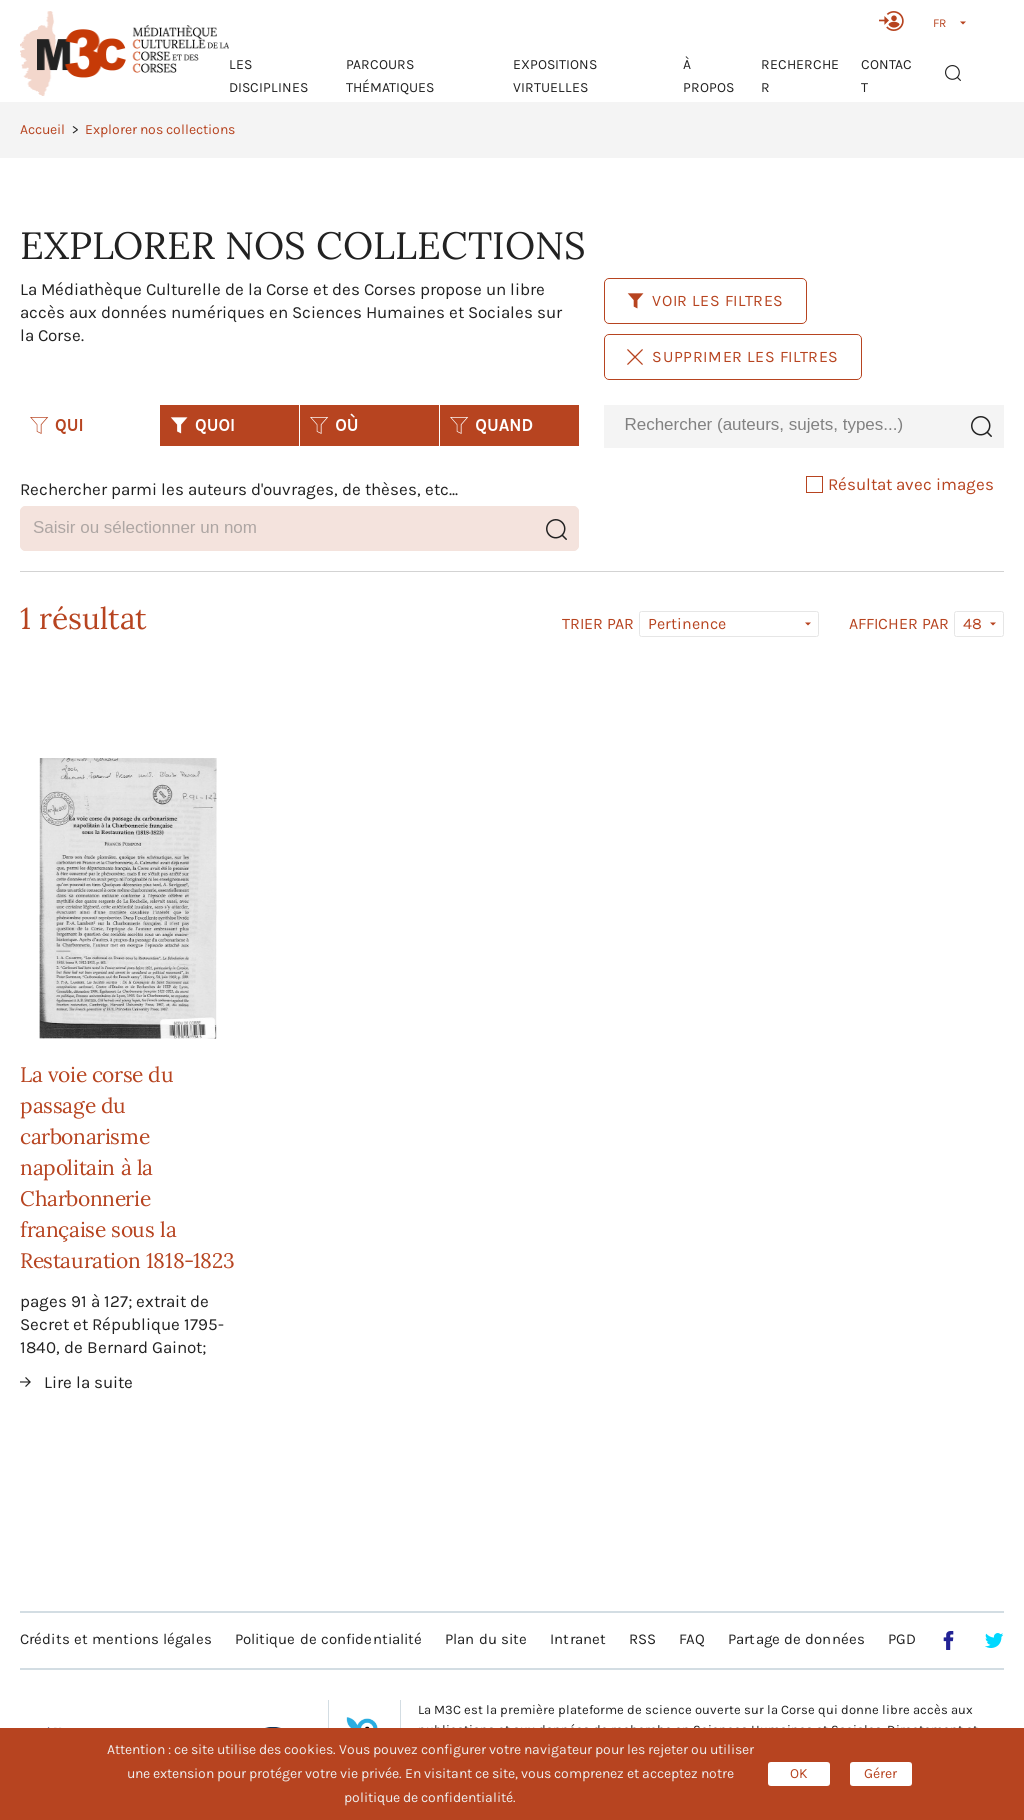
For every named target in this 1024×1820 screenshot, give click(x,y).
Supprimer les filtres (733, 356)
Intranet (578, 1639)
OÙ (334, 425)
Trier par (598, 624)
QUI (57, 425)
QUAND (491, 425)
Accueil (42, 129)
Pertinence (687, 623)
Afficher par (899, 624)
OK (799, 1773)
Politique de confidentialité (329, 1639)
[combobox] (781, 425)
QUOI (202, 425)
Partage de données (796, 1639)
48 (972, 623)
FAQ (692, 1639)
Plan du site (486, 1639)
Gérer (880, 1773)
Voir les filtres (705, 300)
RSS (642, 1639)
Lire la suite (88, 1382)
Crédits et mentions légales (116, 1639)
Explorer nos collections (160, 129)
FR (939, 23)
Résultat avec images (900, 484)
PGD (902, 1639)
